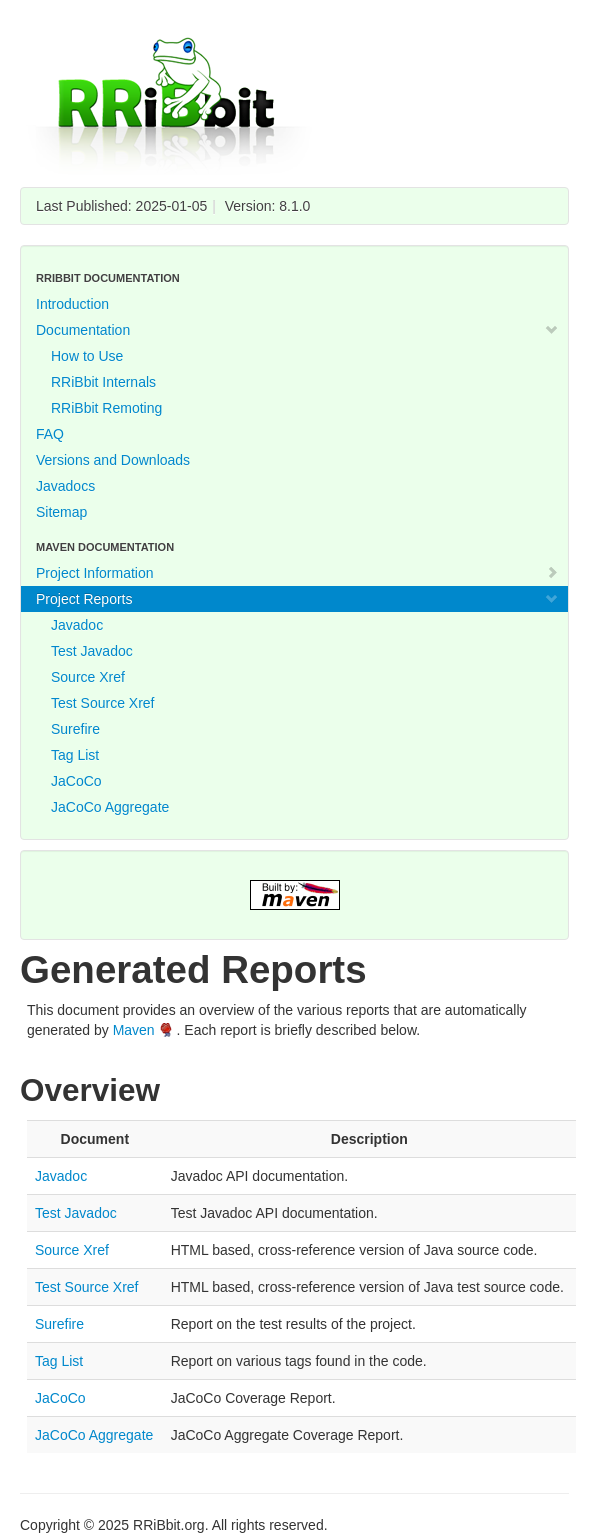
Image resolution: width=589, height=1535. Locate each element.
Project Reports (297, 599)
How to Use (87, 356)
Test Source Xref (103, 703)
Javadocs (65, 486)
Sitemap (61, 512)
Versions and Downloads (113, 460)
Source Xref (88, 677)
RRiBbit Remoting (106, 408)
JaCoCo (76, 781)
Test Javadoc (92, 651)
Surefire (75, 729)
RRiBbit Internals (103, 382)
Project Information (297, 573)
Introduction (72, 304)
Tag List (75, 755)
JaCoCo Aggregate (110, 807)
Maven (134, 1030)
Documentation (297, 330)
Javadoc (77, 625)
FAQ (50, 434)
